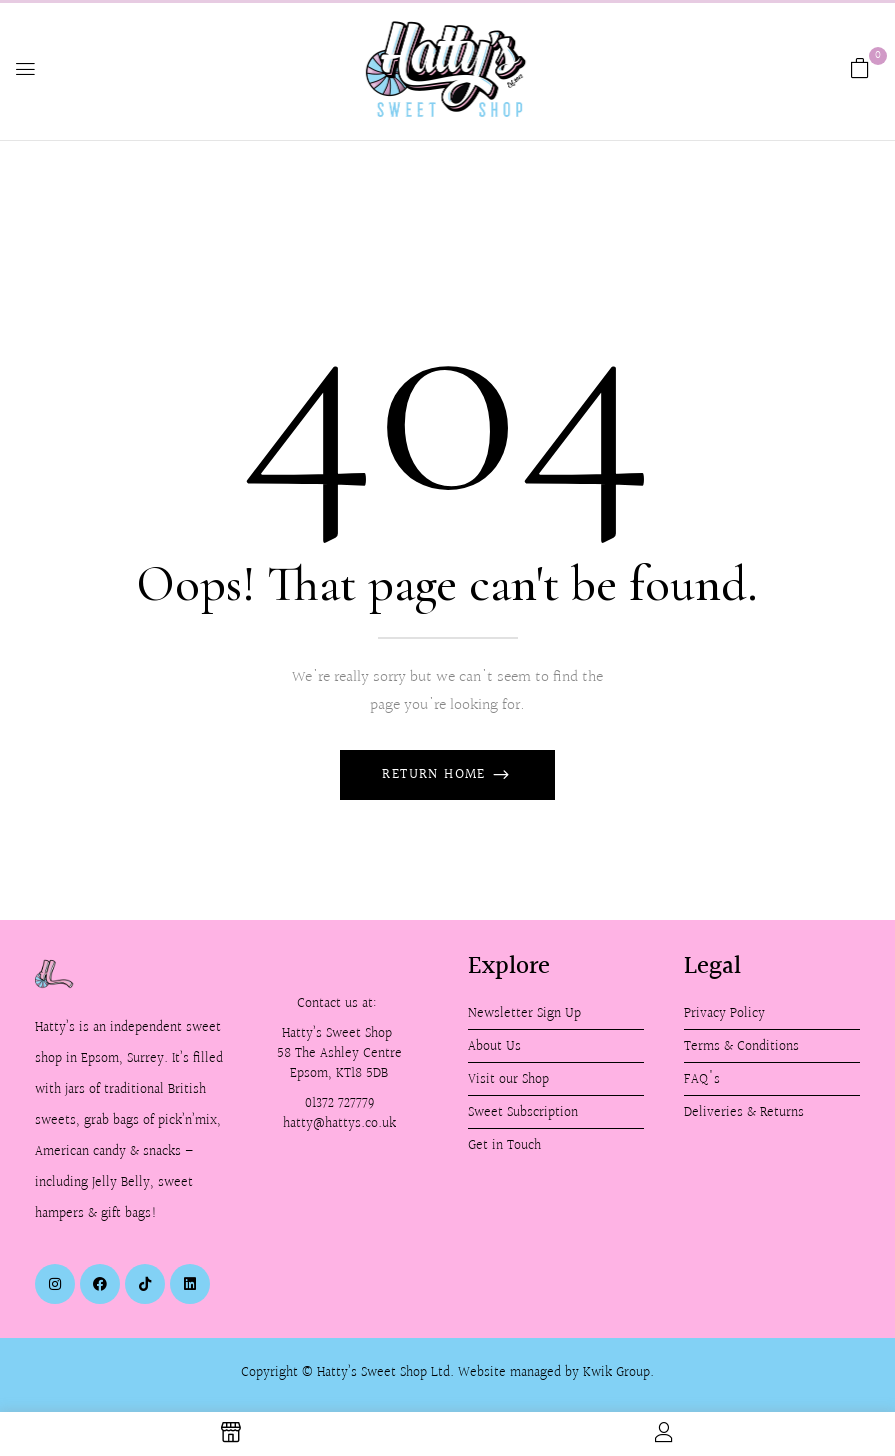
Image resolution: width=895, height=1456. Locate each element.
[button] (860, 68)
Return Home (436, 775)
